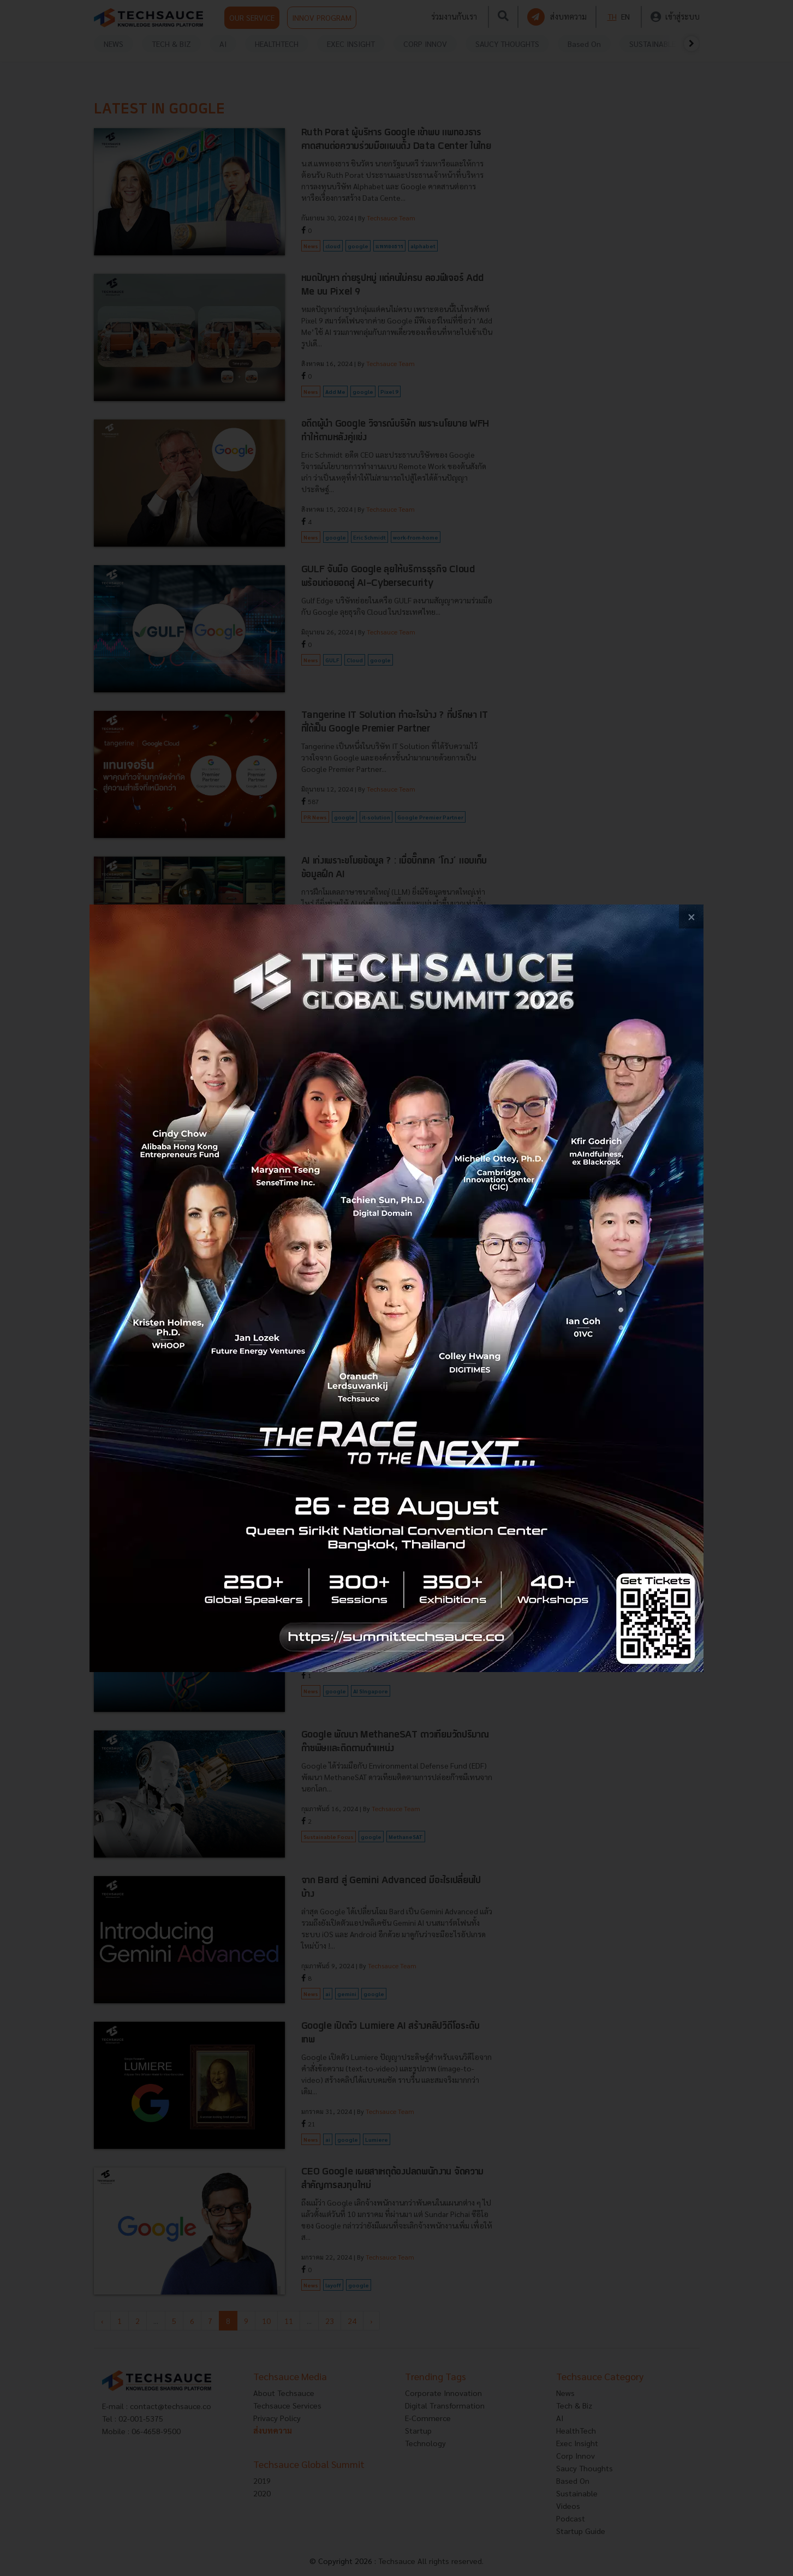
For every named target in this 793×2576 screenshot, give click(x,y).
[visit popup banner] (396, 1288)
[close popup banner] (691, 916)
